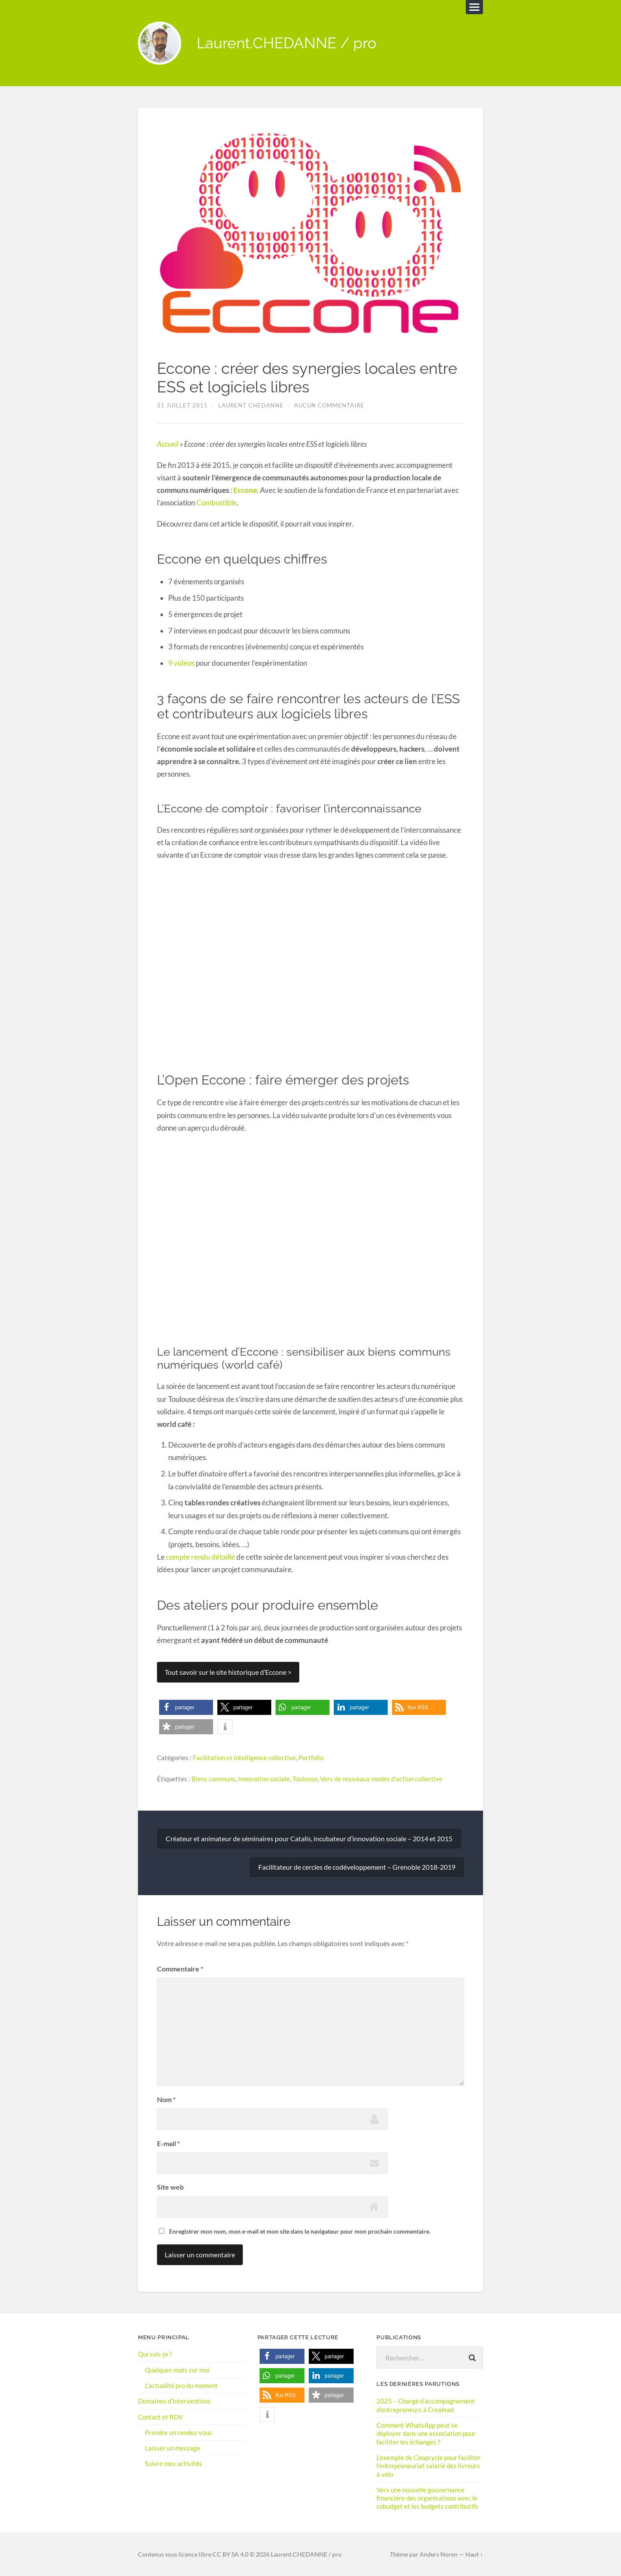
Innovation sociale (264, 1779)
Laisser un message (172, 2447)
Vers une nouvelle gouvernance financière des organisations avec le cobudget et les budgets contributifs (427, 2497)
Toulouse (304, 1779)
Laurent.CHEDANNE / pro (286, 43)
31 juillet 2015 (182, 405)
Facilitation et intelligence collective (244, 1757)
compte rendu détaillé (200, 1556)
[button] (186, 1707)
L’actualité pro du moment (181, 2385)
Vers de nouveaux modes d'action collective (381, 1779)
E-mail (168, 2143)
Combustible (216, 503)
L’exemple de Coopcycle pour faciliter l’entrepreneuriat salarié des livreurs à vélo (428, 2465)
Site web (170, 2186)
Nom (166, 2099)
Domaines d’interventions (174, 2400)
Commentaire (180, 1968)
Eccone (245, 490)
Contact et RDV (160, 2416)
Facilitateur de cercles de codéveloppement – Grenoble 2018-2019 (356, 1866)
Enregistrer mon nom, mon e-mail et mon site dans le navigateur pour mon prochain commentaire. (299, 2230)
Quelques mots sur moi (177, 2369)
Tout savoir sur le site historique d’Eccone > (228, 1671)
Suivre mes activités (173, 2463)
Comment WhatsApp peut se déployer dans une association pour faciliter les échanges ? (426, 2433)
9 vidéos (181, 663)
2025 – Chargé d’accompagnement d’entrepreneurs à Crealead (425, 2405)
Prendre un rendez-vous (178, 2432)
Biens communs (213, 1779)
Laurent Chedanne (251, 405)
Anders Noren (439, 2553)
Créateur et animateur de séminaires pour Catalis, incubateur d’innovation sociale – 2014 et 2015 (309, 1838)
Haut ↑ (474, 2553)
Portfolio (310, 1757)
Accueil (168, 444)
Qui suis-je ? (155, 2354)
